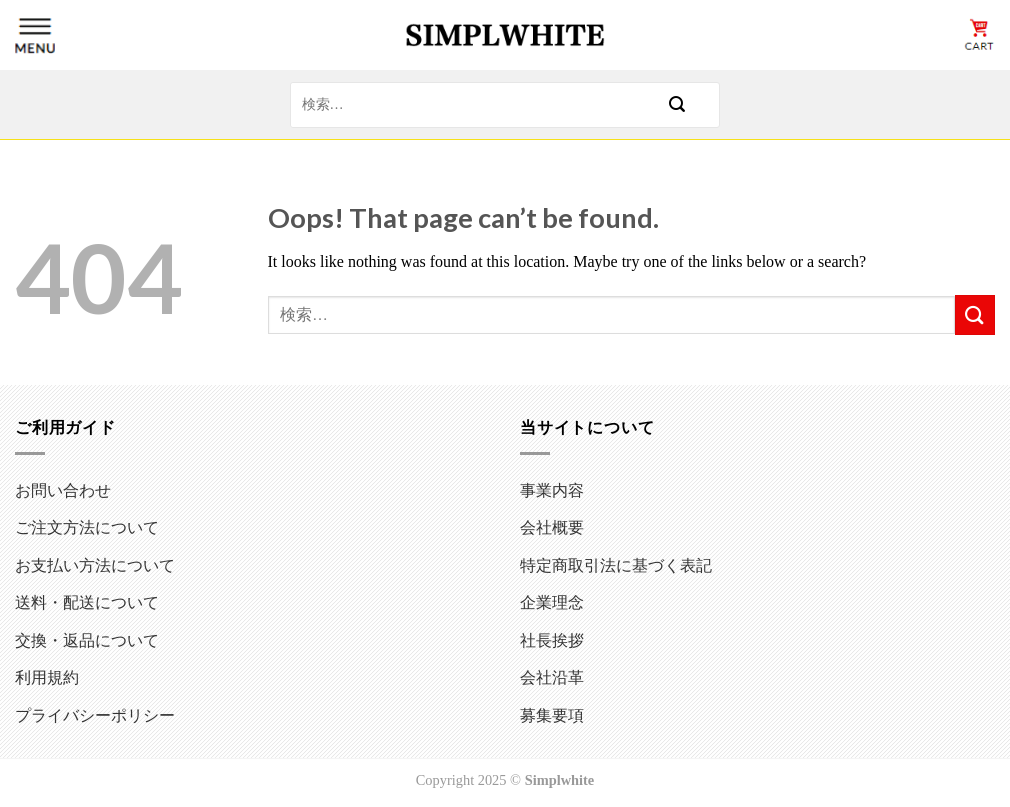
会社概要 (552, 526)
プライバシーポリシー (95, 714)
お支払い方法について (95, 564)
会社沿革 (552, 676)
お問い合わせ (63, 489)
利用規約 (47, 676)
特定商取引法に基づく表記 (616, 564)
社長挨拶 (552, 639)
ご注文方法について (87, 526)
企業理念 (552, 601)
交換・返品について (87, 639)
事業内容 (552, 489)
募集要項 (552, 714)
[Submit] (677, 105)
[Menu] (35, 35)
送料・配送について (87, 601)
